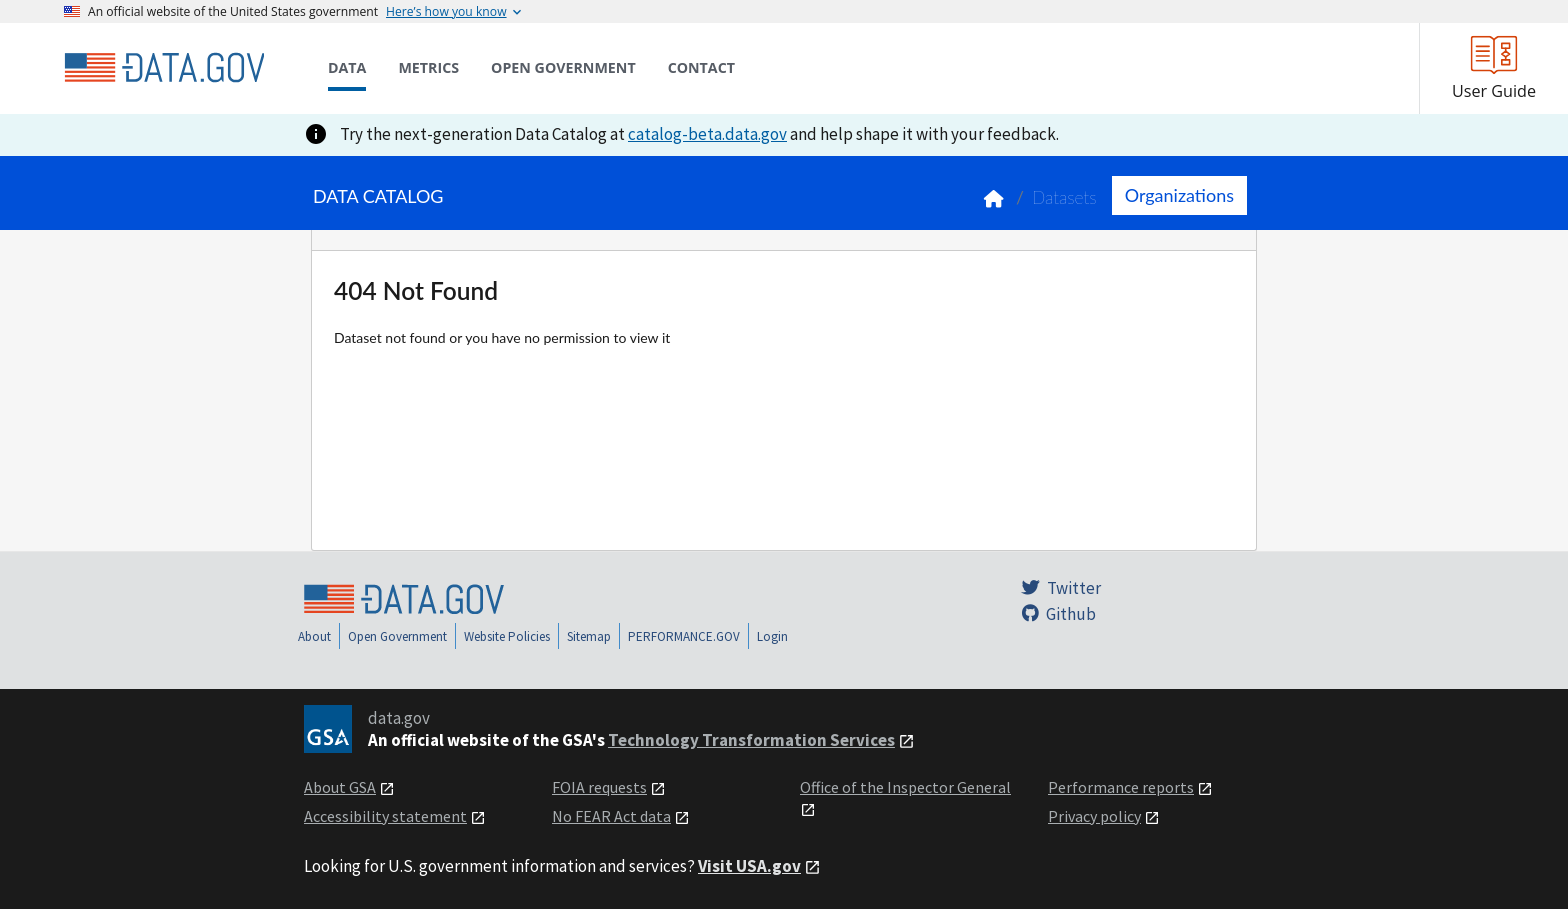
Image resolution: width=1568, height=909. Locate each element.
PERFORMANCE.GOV (684, 636)
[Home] (164, 68)
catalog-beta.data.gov (707, 134)
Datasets (1064, 197)
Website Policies (507, 636)
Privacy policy (1094, 816)
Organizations (1179, 195)
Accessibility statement (385, 816)
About (314, 636)
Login (772, 636)
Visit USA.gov (749, 866)
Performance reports (1121, 787)
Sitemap (589, 636)
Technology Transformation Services (751, 740)
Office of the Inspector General (905, 787)
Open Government (397, 636)
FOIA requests (599, 787)
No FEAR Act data (611, 816)
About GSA (340, 787)
